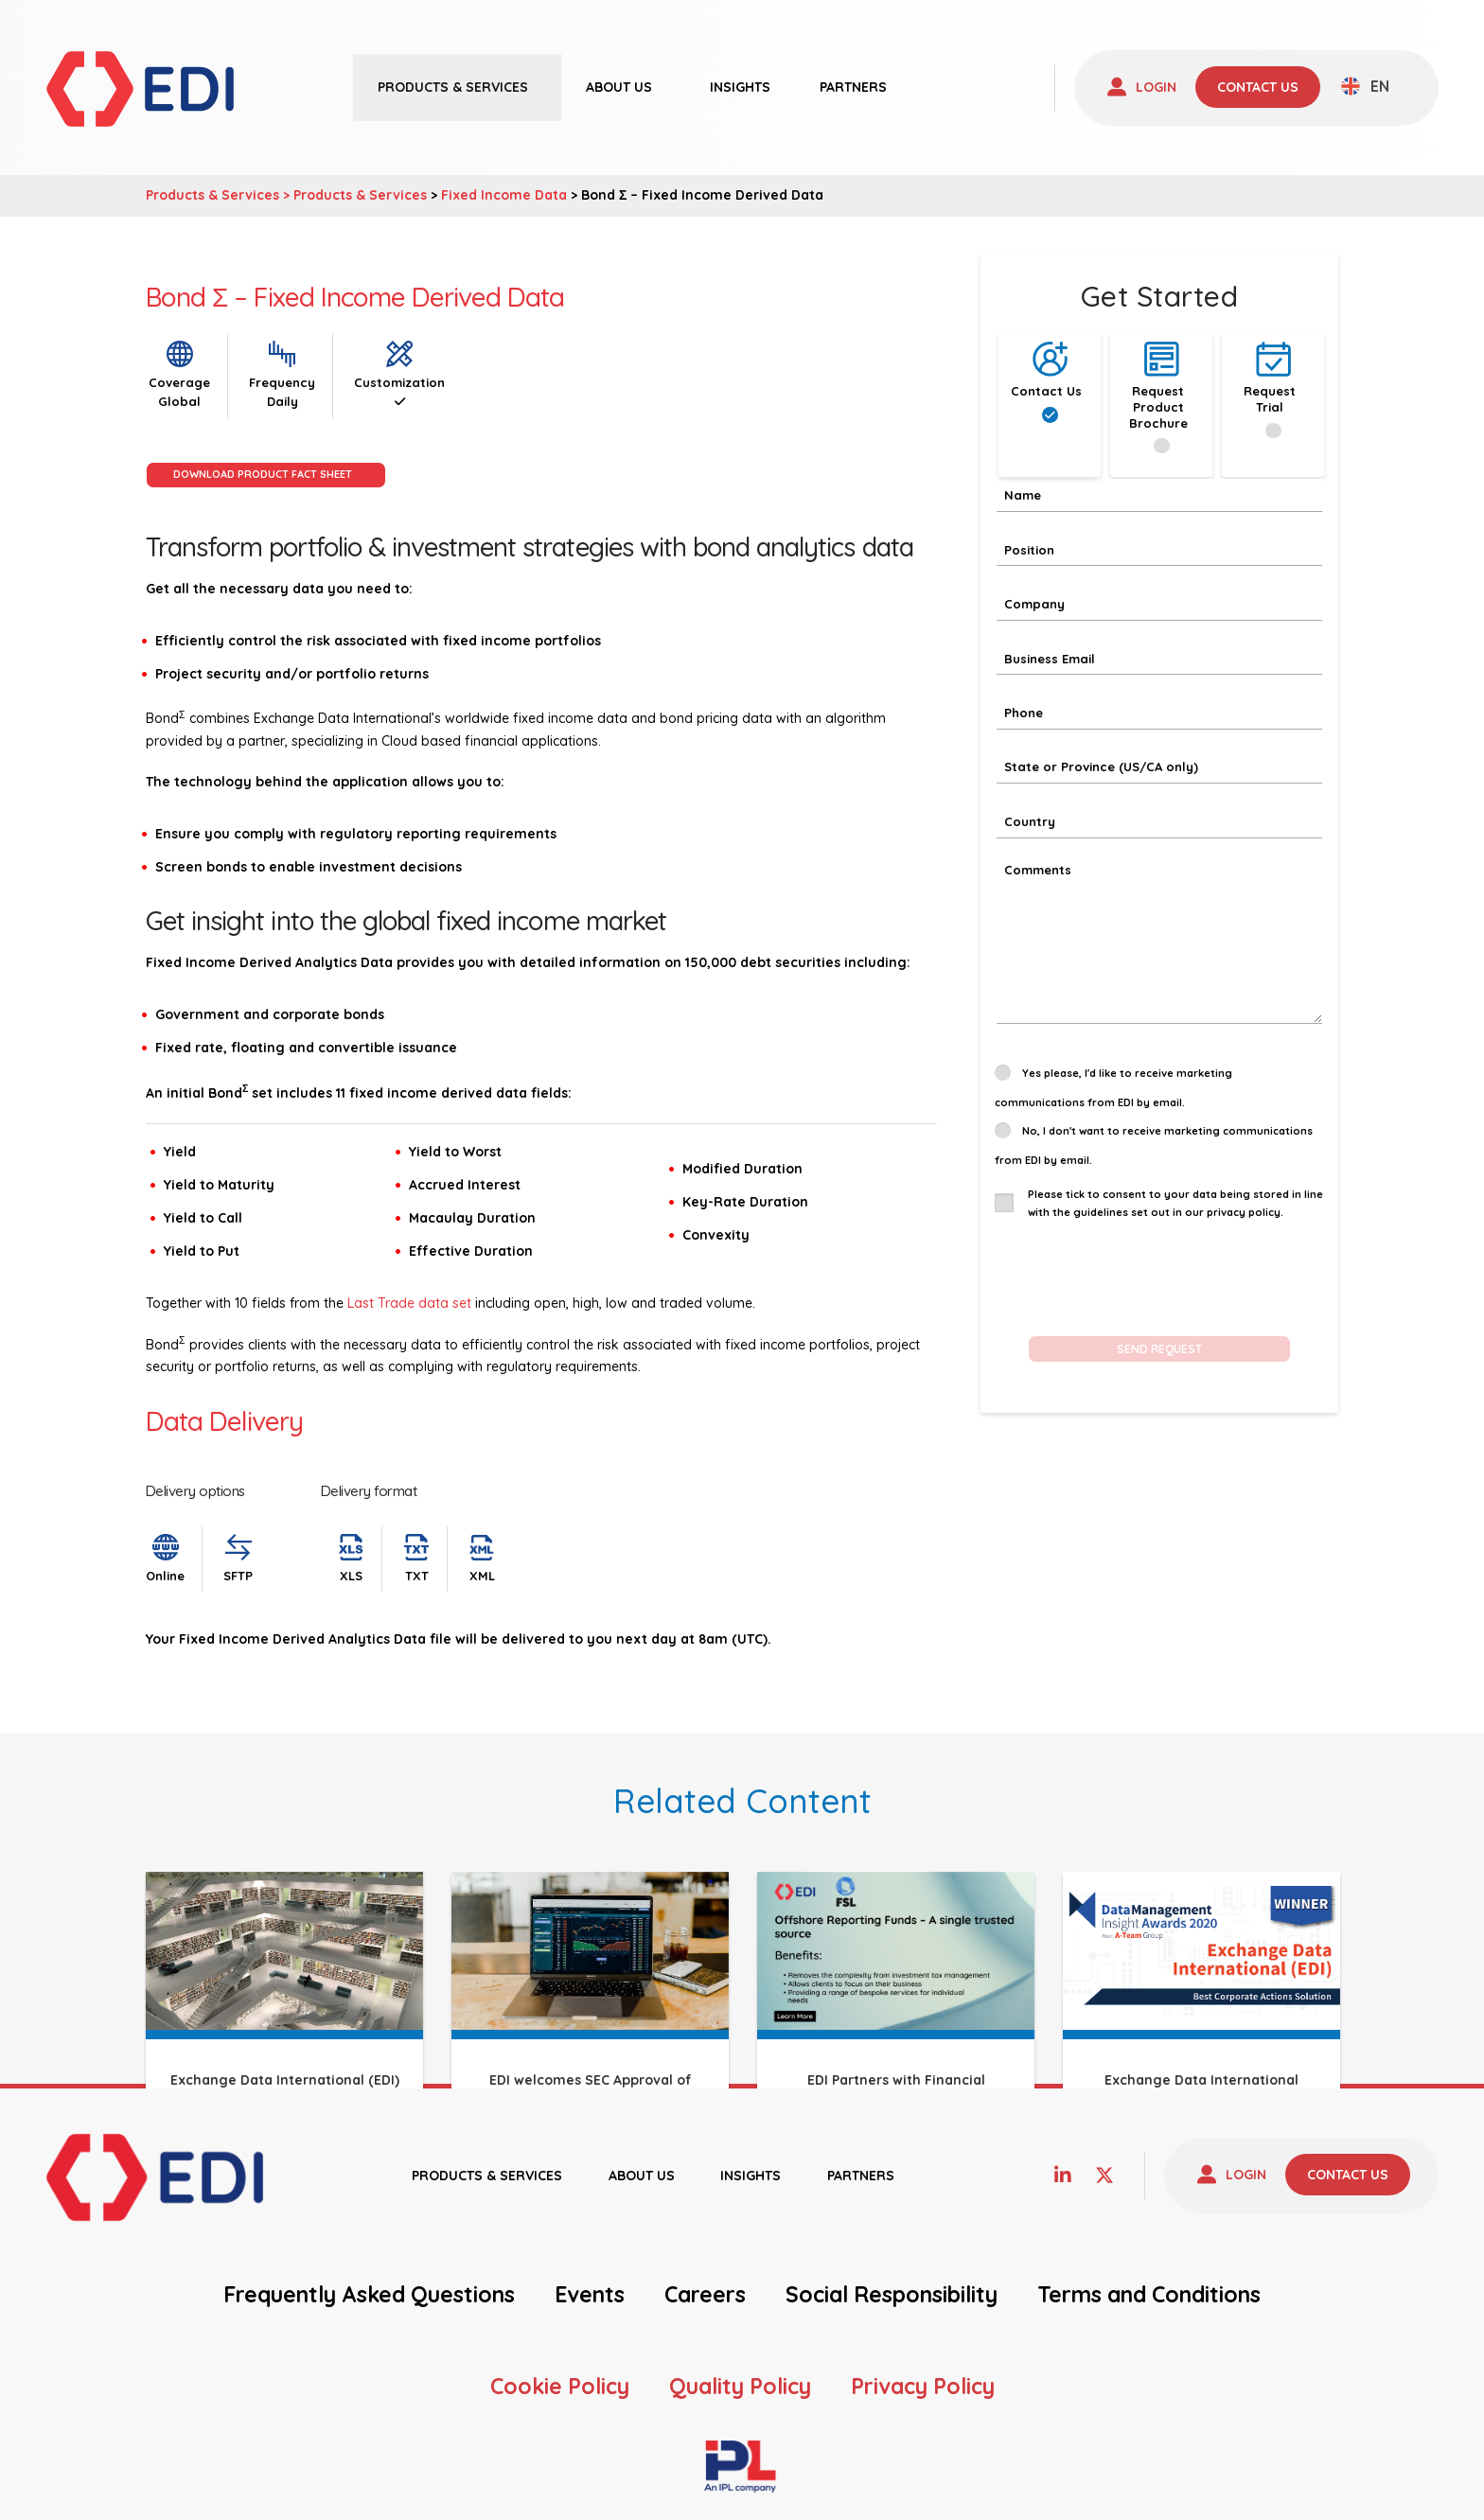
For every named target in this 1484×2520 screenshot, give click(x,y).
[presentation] (1138, 1274)
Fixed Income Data (504, 194)
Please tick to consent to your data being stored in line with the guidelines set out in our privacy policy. (1175, 1203)
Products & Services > (219, 194)
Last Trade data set (409, 1303)
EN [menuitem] (1379, 86)
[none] (1365, 86)
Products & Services (360, 194)
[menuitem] (1365, 86)
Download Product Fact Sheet (262, 474)
